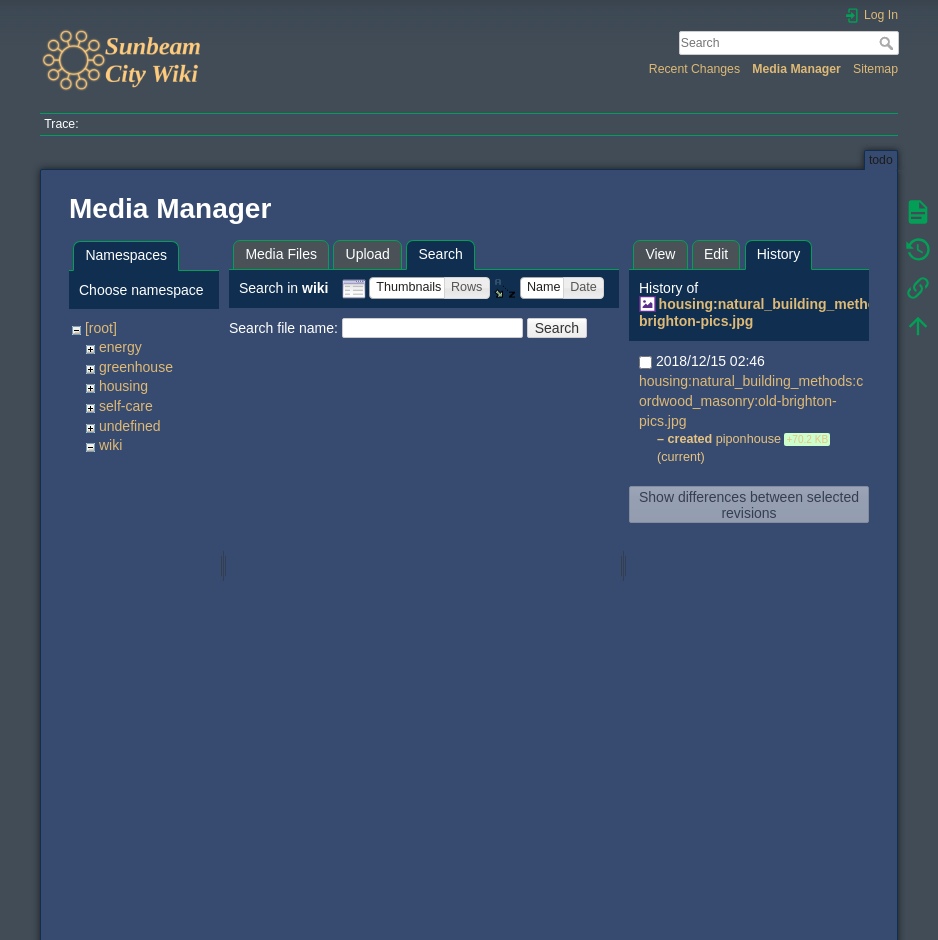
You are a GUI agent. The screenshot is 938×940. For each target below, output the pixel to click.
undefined (130, 426)
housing (123, 386)
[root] (101, 328)
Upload (368, 254)
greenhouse (136, 367)
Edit (716, 254)
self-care (126, 406)
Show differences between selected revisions (749, 505)
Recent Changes (694, 69)
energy (120, 347)
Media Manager (796, 69)
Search (888, 43)
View (660, 254)
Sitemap (875, 69)
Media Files (281, 254)
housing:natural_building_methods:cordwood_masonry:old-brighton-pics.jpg (751, 401)
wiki (110, 445)
